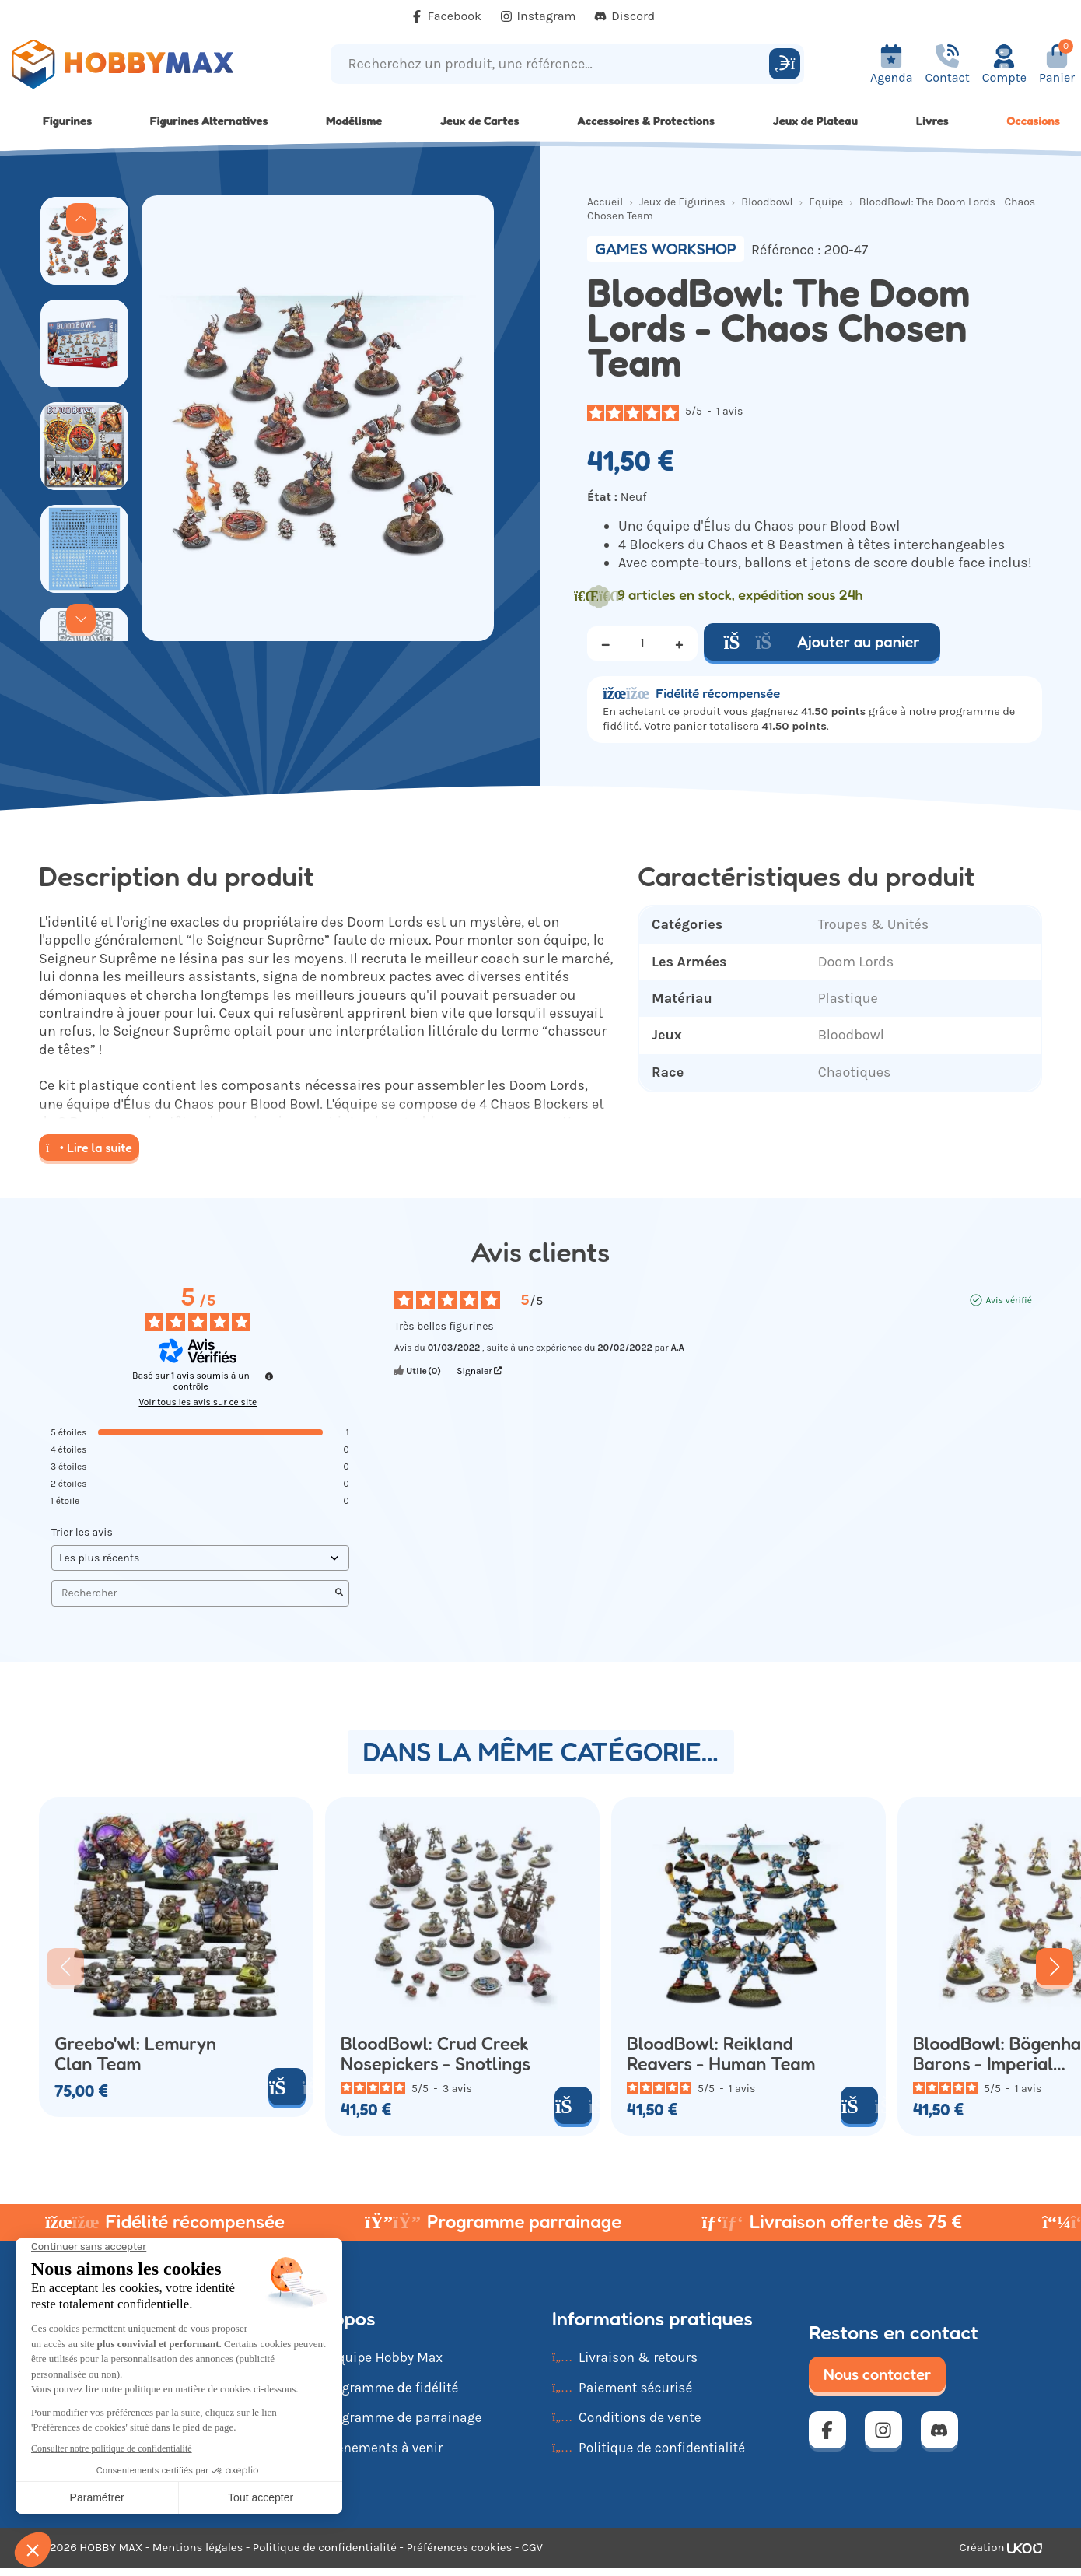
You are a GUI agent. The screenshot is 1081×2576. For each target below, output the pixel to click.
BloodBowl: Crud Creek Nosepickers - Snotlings (435, 2053)
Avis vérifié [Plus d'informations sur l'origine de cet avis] (1008, 1300)
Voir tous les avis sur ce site (197, 1402)
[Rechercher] (784, 63)
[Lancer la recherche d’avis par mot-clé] (339, 1593)
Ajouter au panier (822, 642)
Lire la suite (89, 1147)
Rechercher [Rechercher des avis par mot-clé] (192, 1593)
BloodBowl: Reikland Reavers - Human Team (721, 2053)
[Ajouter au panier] (287, 2086)
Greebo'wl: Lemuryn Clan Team (135, 2053)
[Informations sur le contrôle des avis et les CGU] (269, 1376)
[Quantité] (642, 643)
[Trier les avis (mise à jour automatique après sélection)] (200, 1558)
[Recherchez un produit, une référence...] (552, 64)
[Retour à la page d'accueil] (135, 64)
